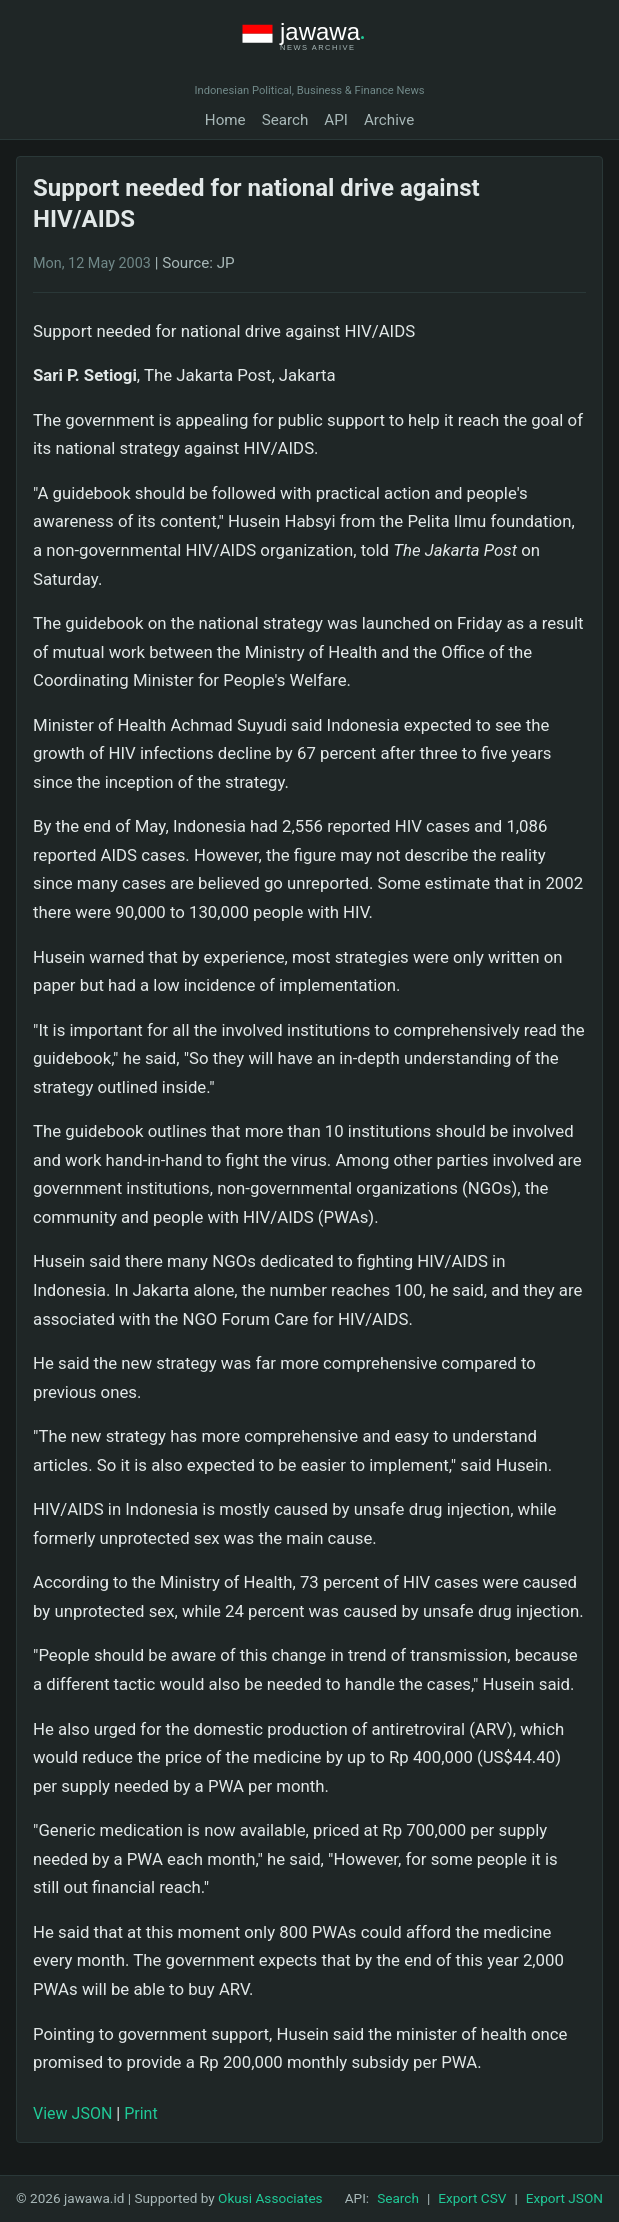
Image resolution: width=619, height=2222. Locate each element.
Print (140, 2113)
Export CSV (472, 2198)
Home (225, 120)
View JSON (72, 2113)
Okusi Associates (270, 2198)
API (336, 120)
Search (285, 120)
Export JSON (564, 2198)
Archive (389, 120)
